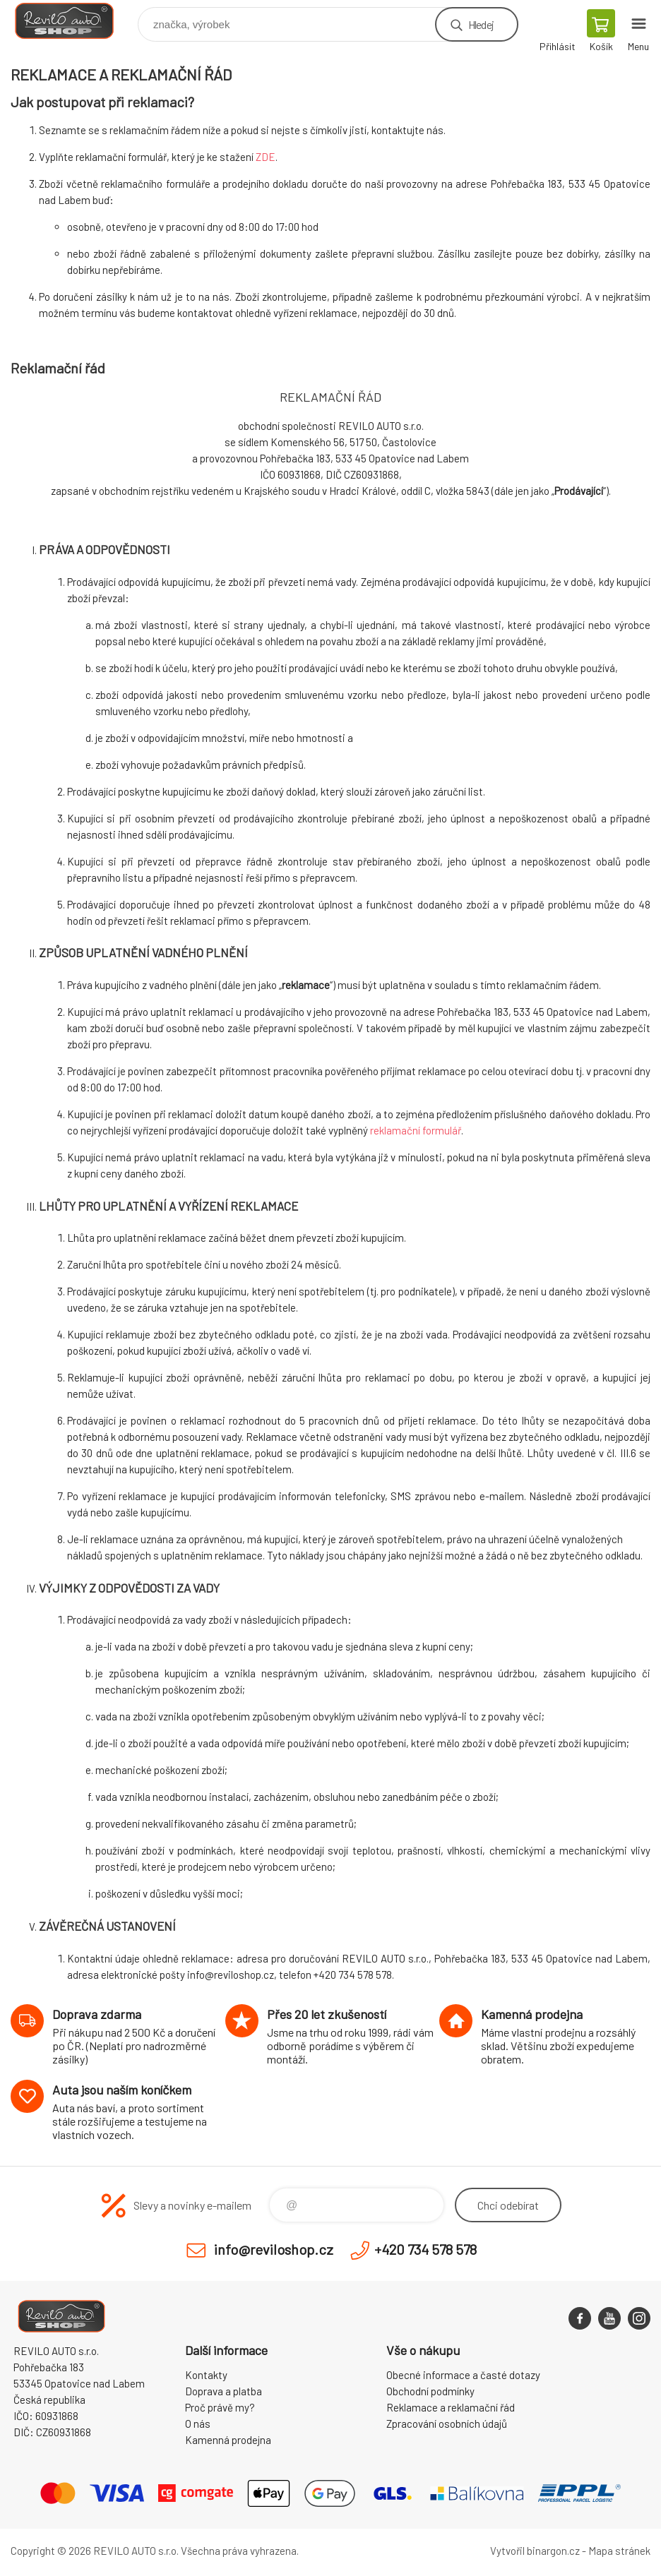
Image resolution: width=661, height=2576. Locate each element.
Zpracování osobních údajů (446, 2423)
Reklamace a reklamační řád (450, 2407)
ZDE (265, 156)
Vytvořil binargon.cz (535, 2550)
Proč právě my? (220, 2407)
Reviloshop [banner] (73, 21)
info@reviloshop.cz (273, 2249)
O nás (197, 2423)
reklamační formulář (415, 1130)
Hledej (481, 24)
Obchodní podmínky (430, 2391)
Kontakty (206, 2374)
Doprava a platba (223, 2391)
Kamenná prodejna (228, 2439)
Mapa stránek (619, 2550)
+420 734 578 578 (425, 2249)
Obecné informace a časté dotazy (463, 2374)
